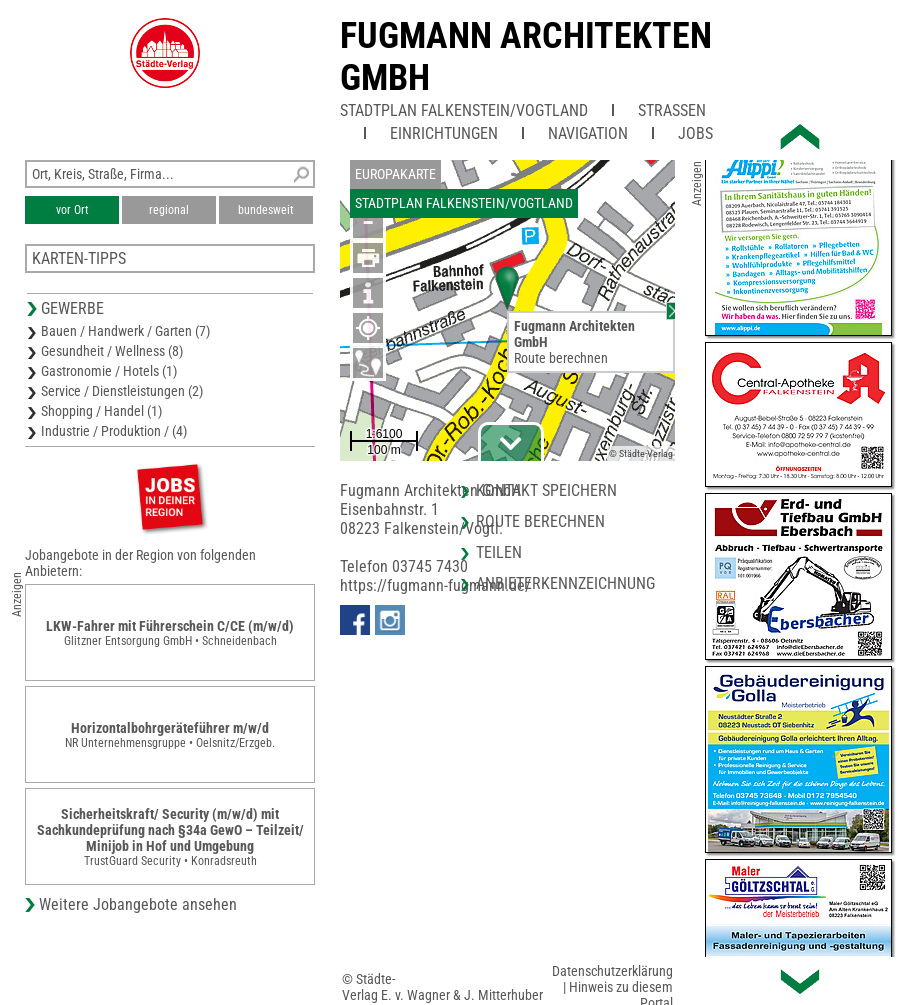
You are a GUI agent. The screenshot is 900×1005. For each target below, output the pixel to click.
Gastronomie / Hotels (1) (109, 371)
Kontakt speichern (546, 490)
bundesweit (266, 210)
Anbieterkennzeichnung (565, 583)
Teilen (499, 552)
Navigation (588, 133)
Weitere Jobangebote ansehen (138, 904)
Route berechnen (561, 358)
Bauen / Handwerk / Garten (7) (125, 331)
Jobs (695, 133)
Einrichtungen (444, 133)
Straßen (672, 110)
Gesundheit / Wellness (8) (112, 351)
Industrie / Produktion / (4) (114, 431)
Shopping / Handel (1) (101, 411)
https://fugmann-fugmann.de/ (435, 585)
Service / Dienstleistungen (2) (122, 391)
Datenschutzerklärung (612, 971)
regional (169, 210)
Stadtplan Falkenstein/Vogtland (464, 110)
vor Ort (72, 210)
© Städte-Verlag (641, 453)
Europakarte (395, 174)
